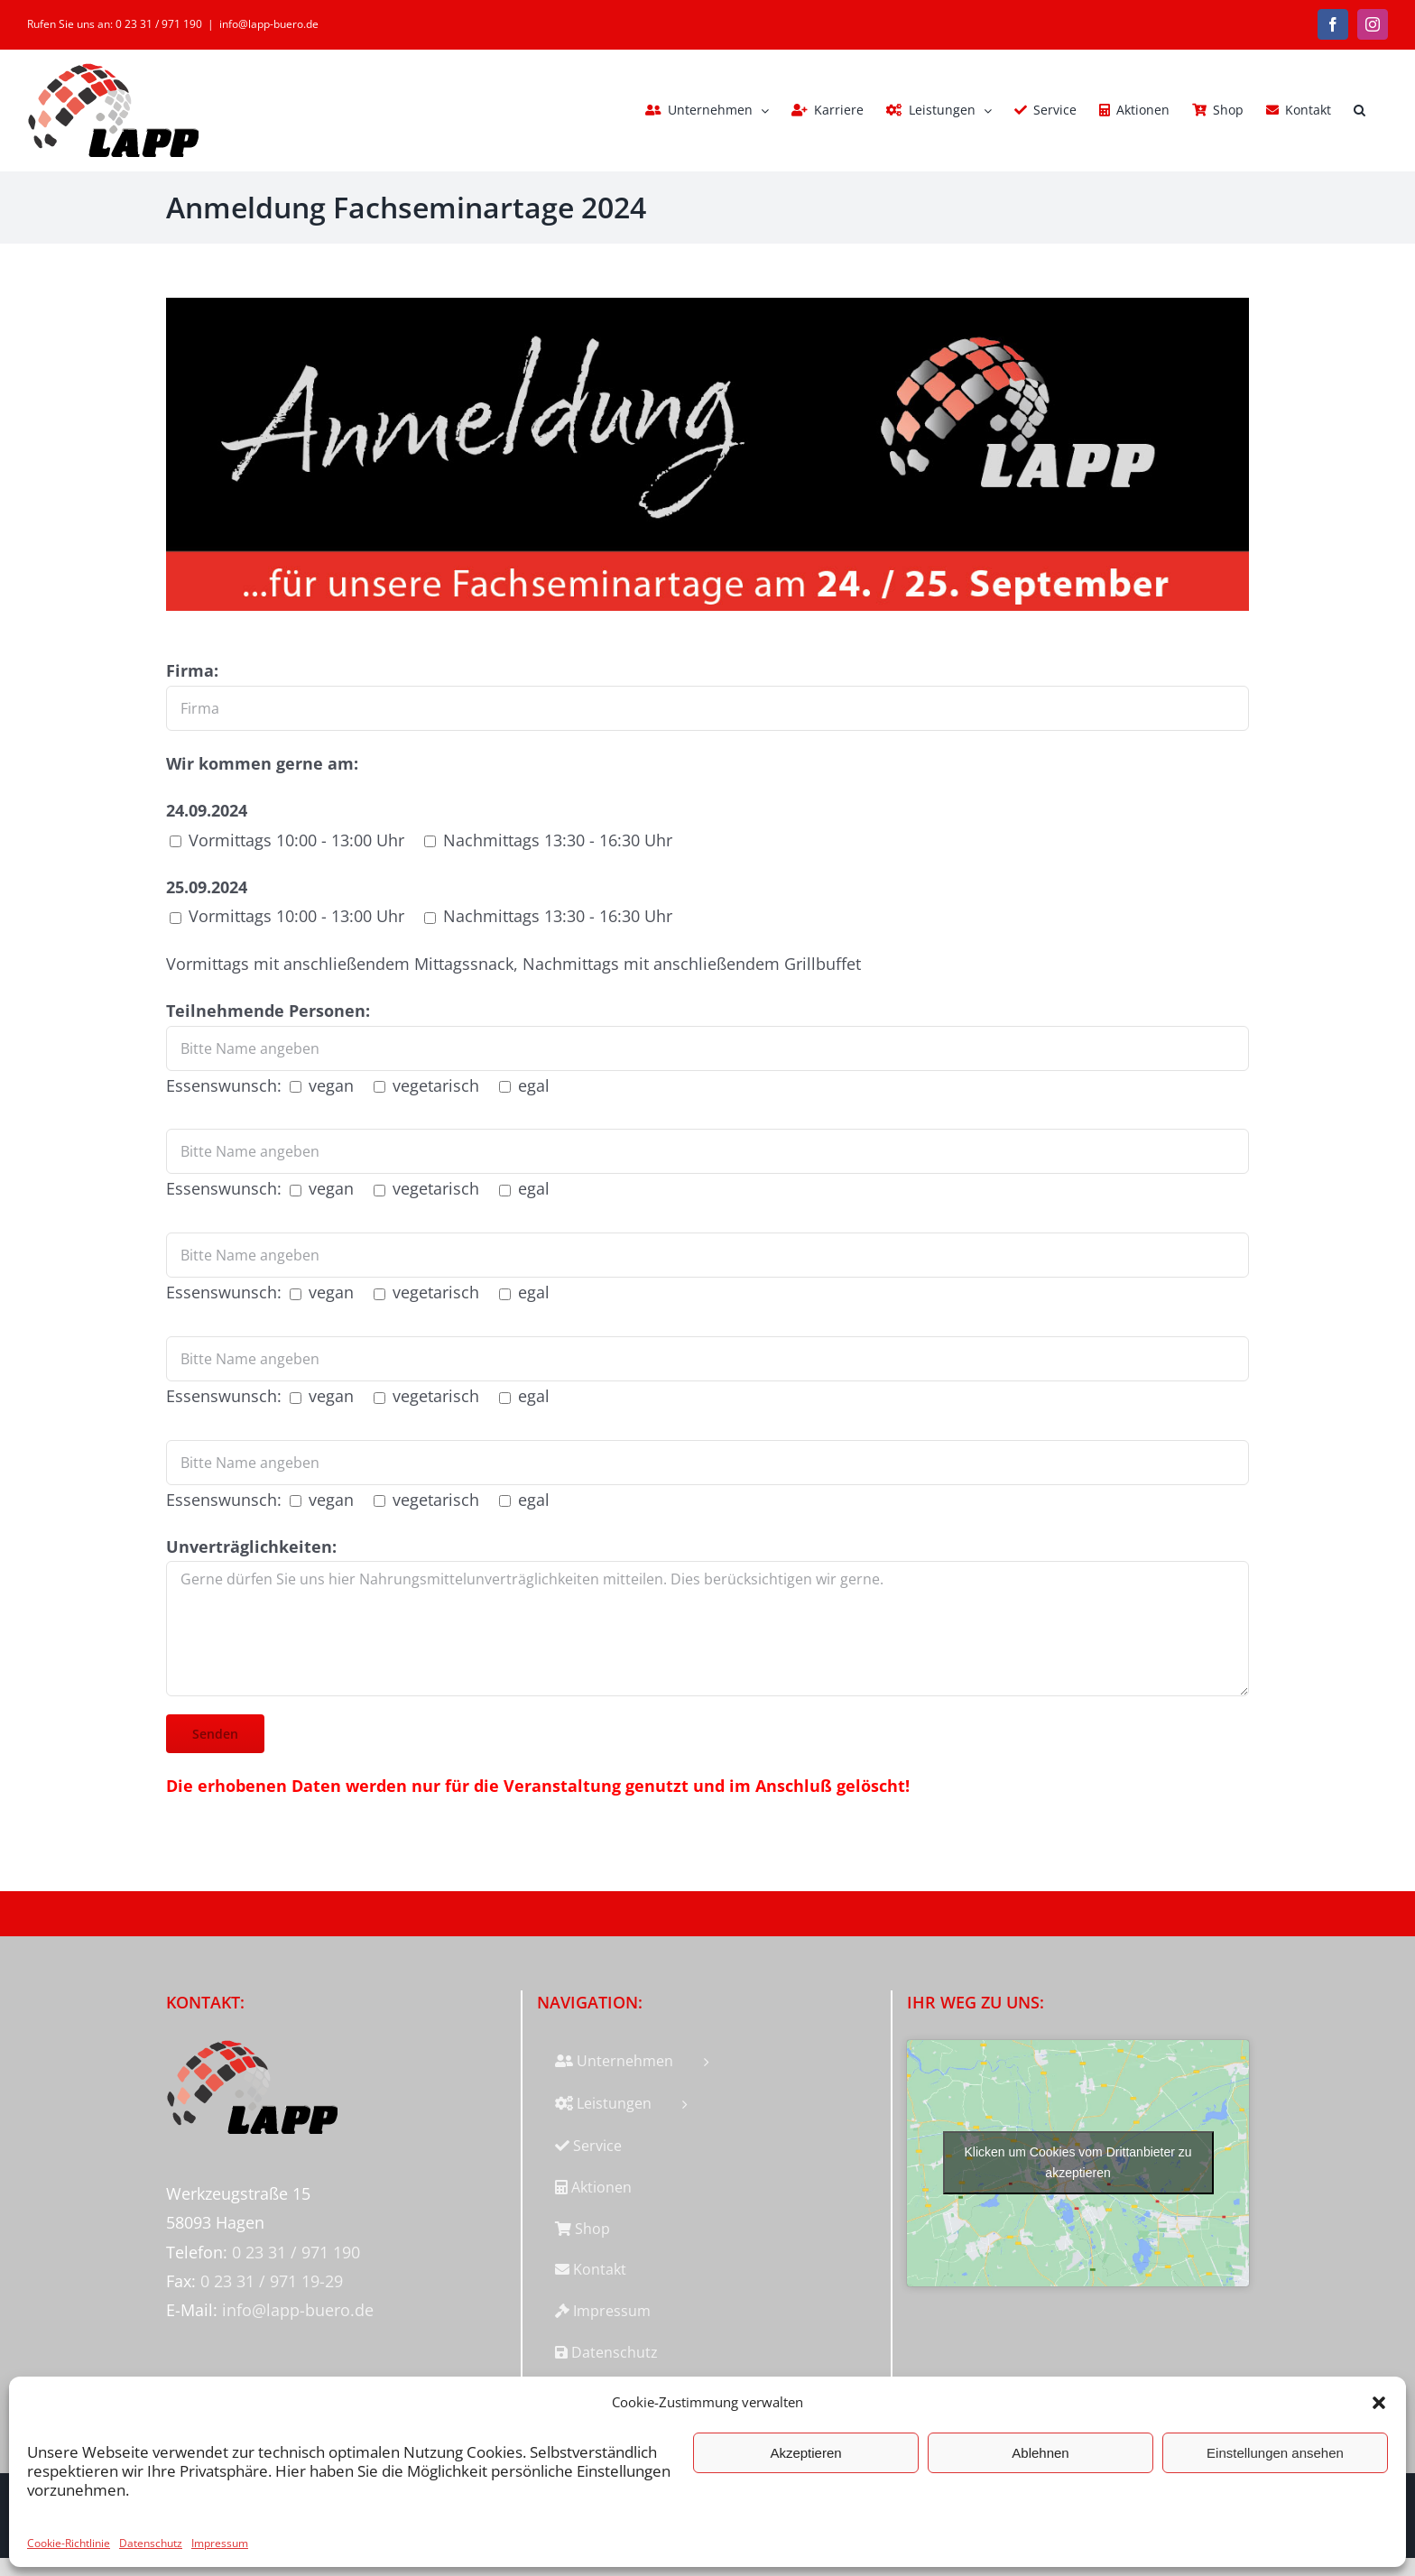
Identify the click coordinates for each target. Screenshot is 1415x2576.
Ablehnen (1040, 2453)
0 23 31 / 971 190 (296, 2252)
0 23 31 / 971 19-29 (271, 2281)
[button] (1379, 2403)
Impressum (219, 2543)
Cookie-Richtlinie (68, 2543)
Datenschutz (150, 2543)
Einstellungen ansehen (1275, 2453)
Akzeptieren (805, 2453)
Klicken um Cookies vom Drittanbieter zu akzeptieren (1078, 2162)
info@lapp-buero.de (269, 24)
